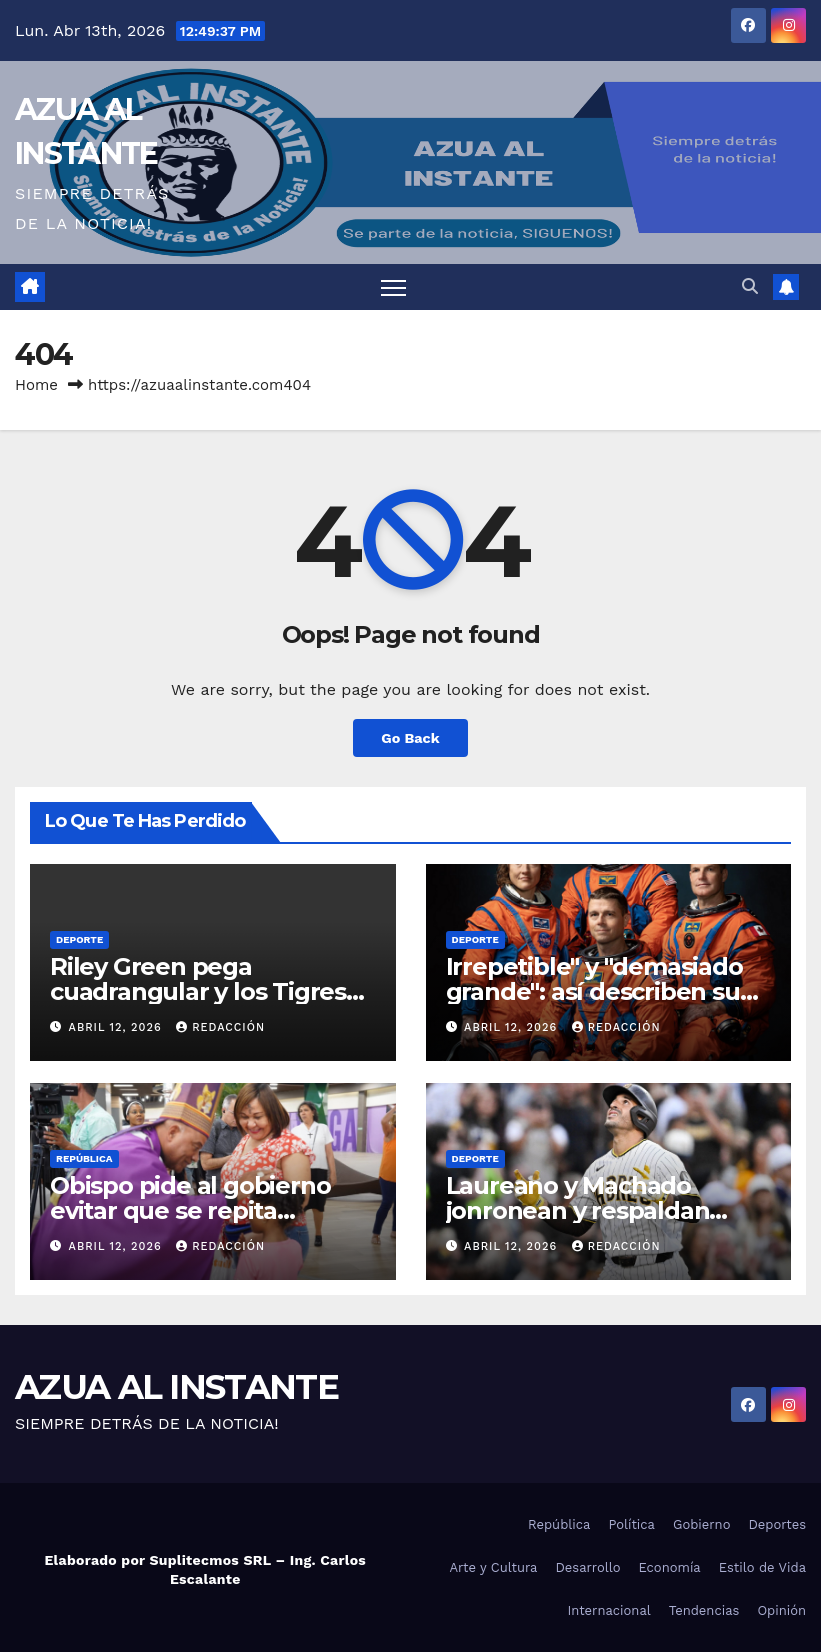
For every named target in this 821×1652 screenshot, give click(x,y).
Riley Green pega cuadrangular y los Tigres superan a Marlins (198, 991)
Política (631, 1524)
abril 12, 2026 (118, 1027)
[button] (750, 286)
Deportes (777, 1524)
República (84, 1158)
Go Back (410, 738)
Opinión (781, 1610)
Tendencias (704, 1610)
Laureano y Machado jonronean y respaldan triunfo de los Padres (578, 1210)
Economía (670, 1567)
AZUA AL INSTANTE (176, 1387)
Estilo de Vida (762, 1567)
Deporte (79, 939)
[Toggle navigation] (393, 287)
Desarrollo (587, 1567)
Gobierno (701, 1524)
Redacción (220, 1027)
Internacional (608, 1610)
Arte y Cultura (493, 1567)
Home (36, 385)
